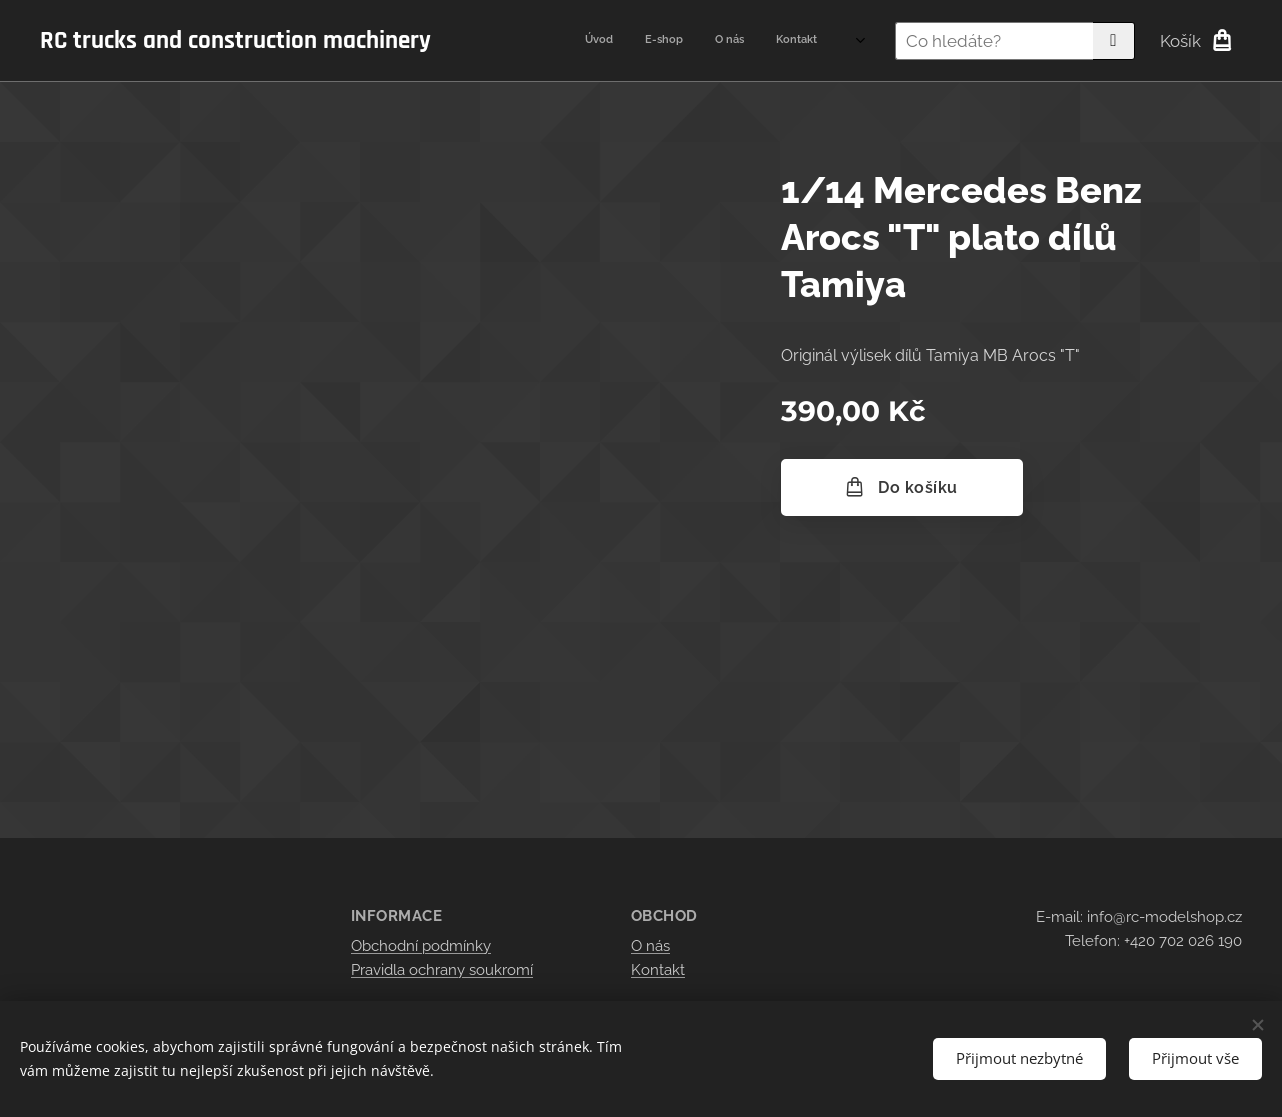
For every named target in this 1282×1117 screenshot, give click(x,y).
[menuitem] (726, 41)
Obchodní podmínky (421, 945)
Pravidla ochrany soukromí (442, 970)
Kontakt (658, 970)
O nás (650, 945)
